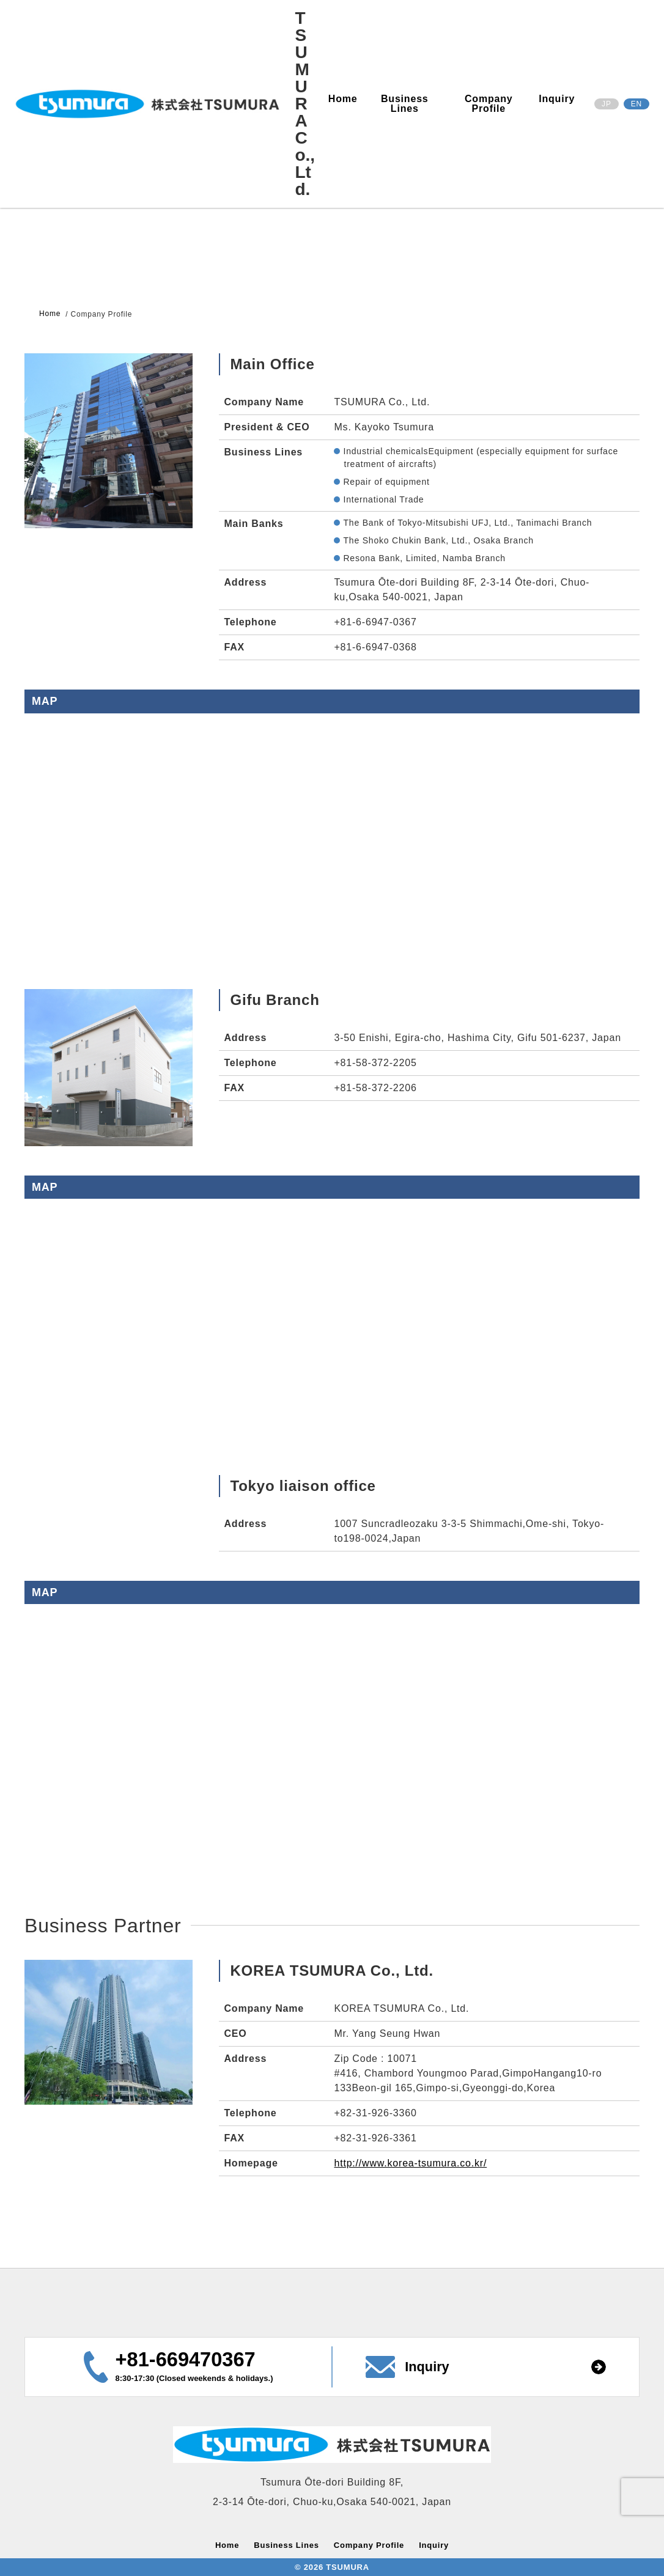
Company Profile (489, 104)
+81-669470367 (186, 2360)
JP (606, 104)
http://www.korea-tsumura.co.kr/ (410, 2163)
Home (343, 99)
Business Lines (405, 104)
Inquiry (557, 99)
